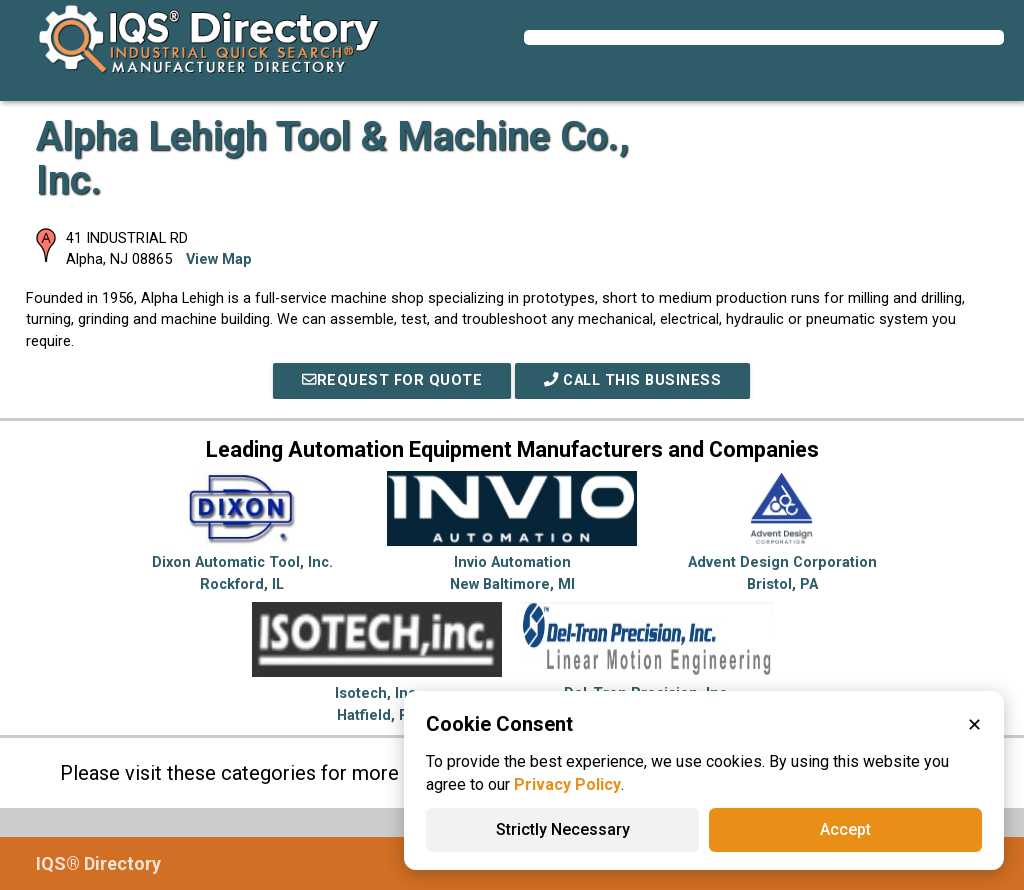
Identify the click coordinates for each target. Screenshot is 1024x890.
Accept (845, 829)
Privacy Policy (567, 784)
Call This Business (632, 380)
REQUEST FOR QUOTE (392, 380)
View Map (219, 259)
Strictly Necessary (563, 829)
